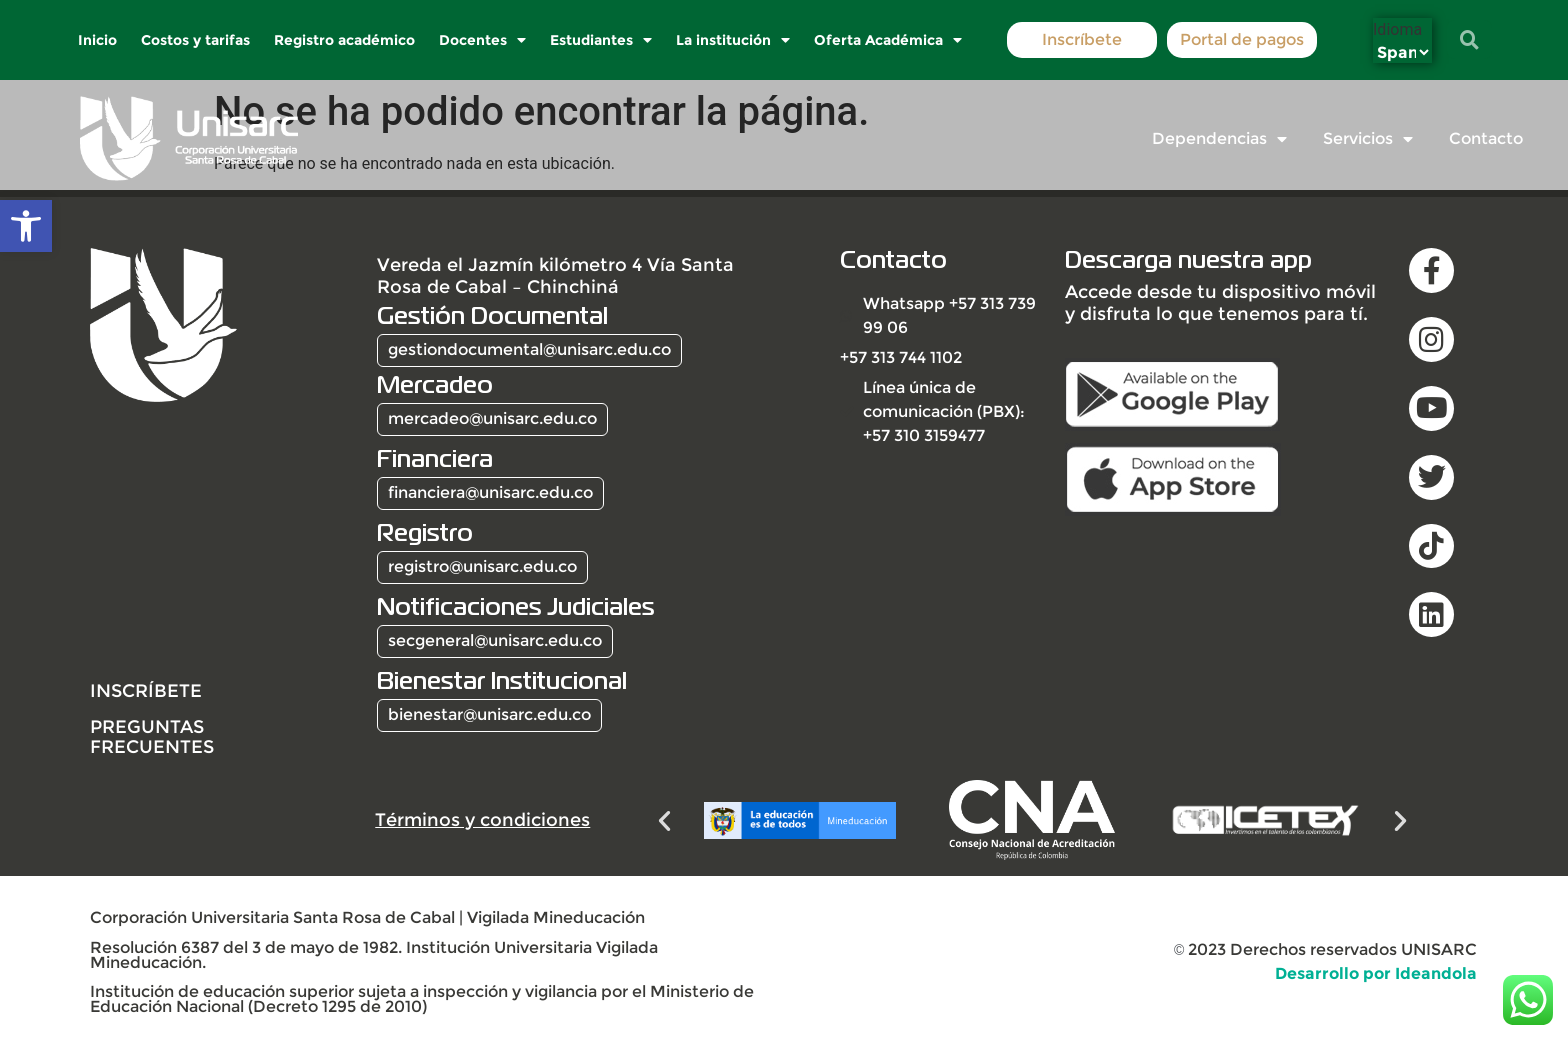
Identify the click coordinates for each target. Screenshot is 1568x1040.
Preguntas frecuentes (152, 736)
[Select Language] (1402, 52)
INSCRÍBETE (146, 690)
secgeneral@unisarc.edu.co (495, 640)
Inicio (98, 40)
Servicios (1368, 139)
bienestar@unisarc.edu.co (489, 714)
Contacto (1486, 138)
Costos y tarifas (196, 40)
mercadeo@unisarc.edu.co (492, 418)
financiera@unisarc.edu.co (490, 492)
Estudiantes (602, 40)
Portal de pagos (1242, 39)
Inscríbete (1082, 39)
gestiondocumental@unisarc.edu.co (529, 349)
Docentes (483, 40)
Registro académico (345, 40)
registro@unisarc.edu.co (482, 566)
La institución (734, 40)
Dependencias (1219, 139)
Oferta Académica (889, 40)
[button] (26, 226)
